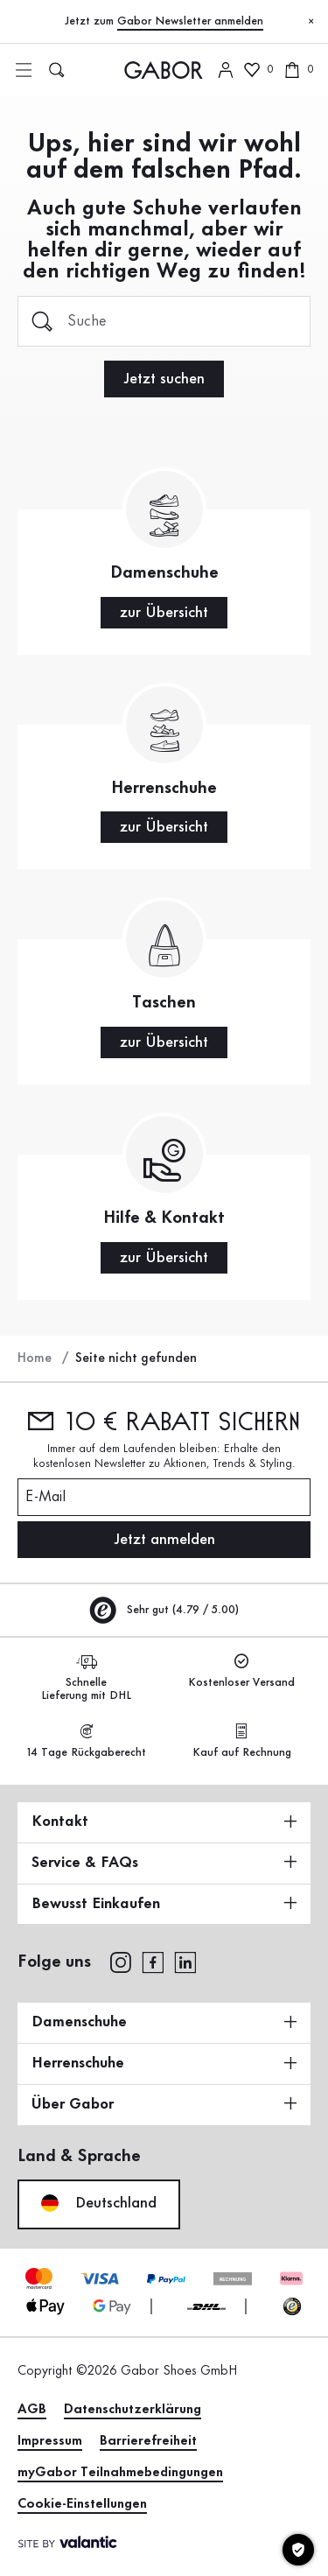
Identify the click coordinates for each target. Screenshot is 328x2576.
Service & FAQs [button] (164, 1863)
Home (34, 1358)
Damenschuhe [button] (164, 2022)
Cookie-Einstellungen (82, 2504)
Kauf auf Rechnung (241, 1741)
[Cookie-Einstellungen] (298, 2549)
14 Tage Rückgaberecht (86, 1741)
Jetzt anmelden (164, 1540)
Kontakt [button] (164, 1821)
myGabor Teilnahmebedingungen (120, 2473)
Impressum (49, 2441)
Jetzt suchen (164, 379)
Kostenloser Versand (241, 1671)
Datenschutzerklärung (132, 2410)
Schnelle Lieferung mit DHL (86, 1678)
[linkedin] (185, 1960)
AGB (31, 2410)
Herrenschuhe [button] (164, 2063)
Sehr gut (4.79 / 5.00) (164, 1610)
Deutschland (99, 2203)
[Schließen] (310, 22)
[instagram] (120, 1960)
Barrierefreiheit (148, 2441)
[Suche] (164, 321)
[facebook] (153, 1960)
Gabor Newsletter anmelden (190, 21)
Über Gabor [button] (164, 2104)
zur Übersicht (164, 613)
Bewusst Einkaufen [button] (164, 1904)
